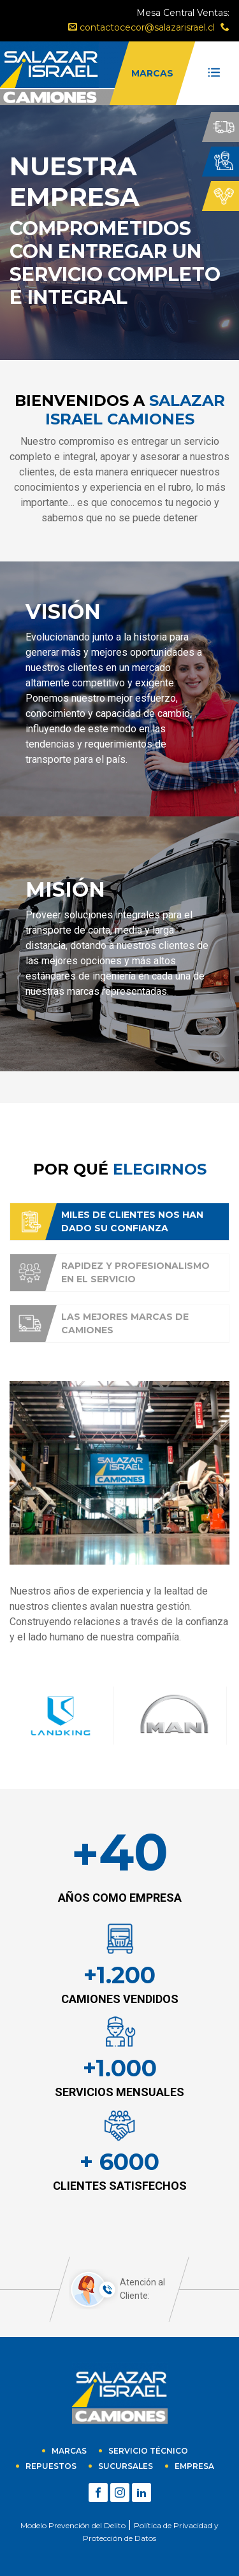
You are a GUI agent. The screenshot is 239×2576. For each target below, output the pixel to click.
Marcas (69, 2451)
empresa (194, 2466)
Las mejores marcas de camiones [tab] (99, 1323)
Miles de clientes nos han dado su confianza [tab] (106, 1221)
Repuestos (50, 2466)
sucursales (125, 2466)
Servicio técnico (148, 2451)
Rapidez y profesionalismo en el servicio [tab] (110, 1272)
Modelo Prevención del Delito (73, 2525)
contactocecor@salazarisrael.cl (141, 27)
